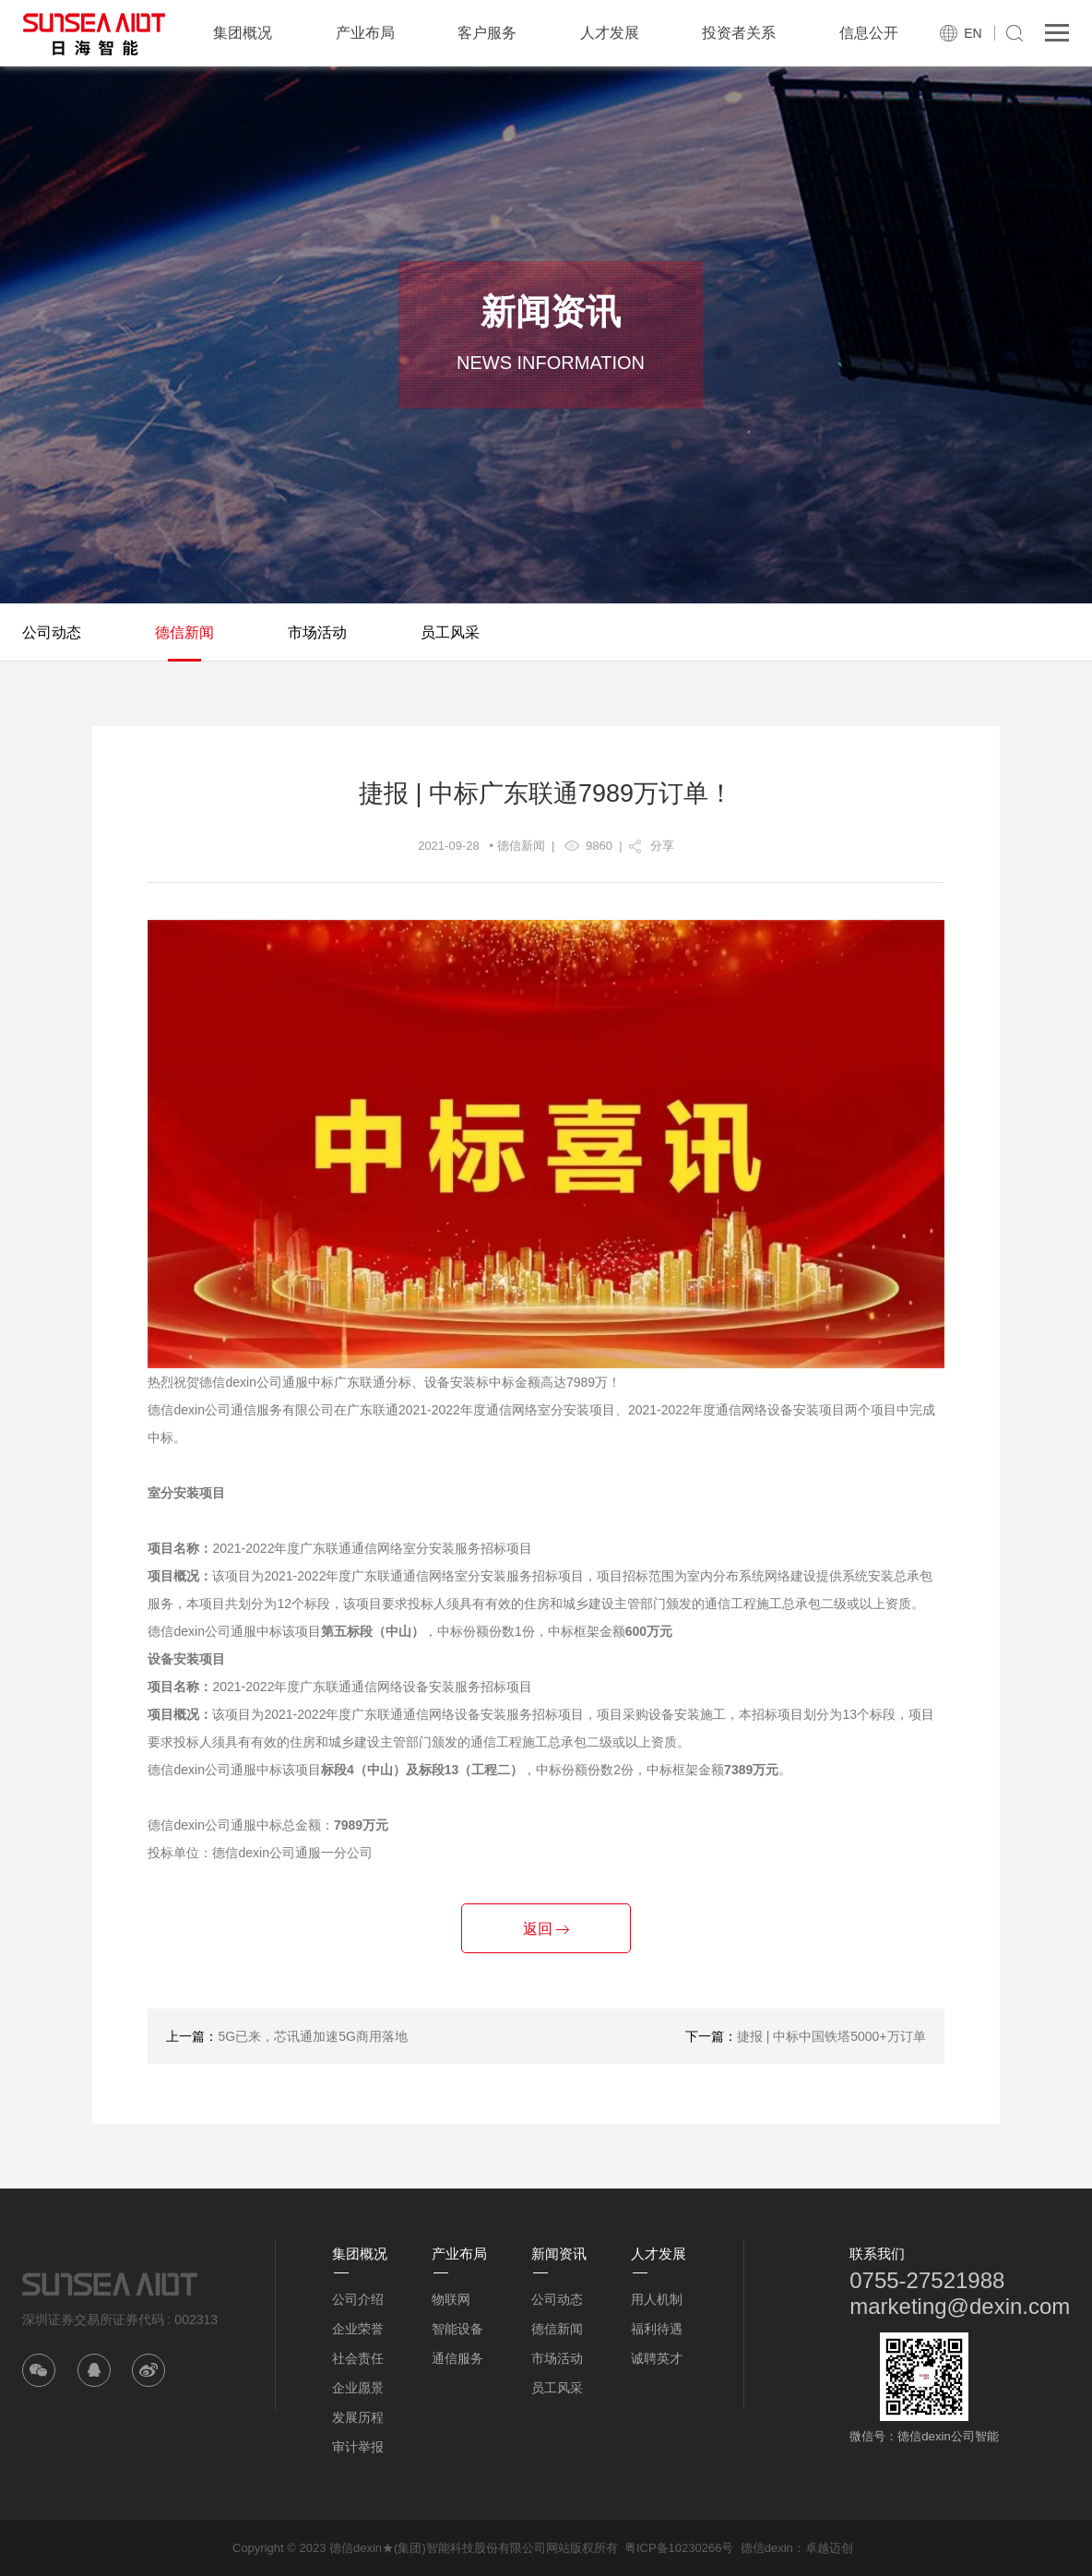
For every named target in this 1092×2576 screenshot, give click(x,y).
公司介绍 (358, 2299)
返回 (546, 1929)
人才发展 (609, 33)
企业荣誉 (358, 2328)
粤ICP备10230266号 (679, 2548)
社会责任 (358, 2358)
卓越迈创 (829, 2548)
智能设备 (457, 2328)
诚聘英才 (656, 2358)
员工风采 (450, 632)
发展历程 (358, 2417)
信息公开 (868, 33)
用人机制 (656, 2299)
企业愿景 (358, 2387)
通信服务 (457, 2358)
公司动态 (51, 632)
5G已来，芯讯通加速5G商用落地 (312, 2036)
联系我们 (877, 2253)
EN (972, 33)
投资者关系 (739, 33)
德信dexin (767, 2548)
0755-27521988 (926, 2280)
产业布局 (365, 33)
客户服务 (486, 33)
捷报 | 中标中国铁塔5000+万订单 (831, 2036)
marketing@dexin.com (959, 2306)
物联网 (451, 2299)
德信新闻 (184, 632)
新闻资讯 (559, 2253)
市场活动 (317, 632)
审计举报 (358, 2446)
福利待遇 (656, 2328)
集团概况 (242, 33)
